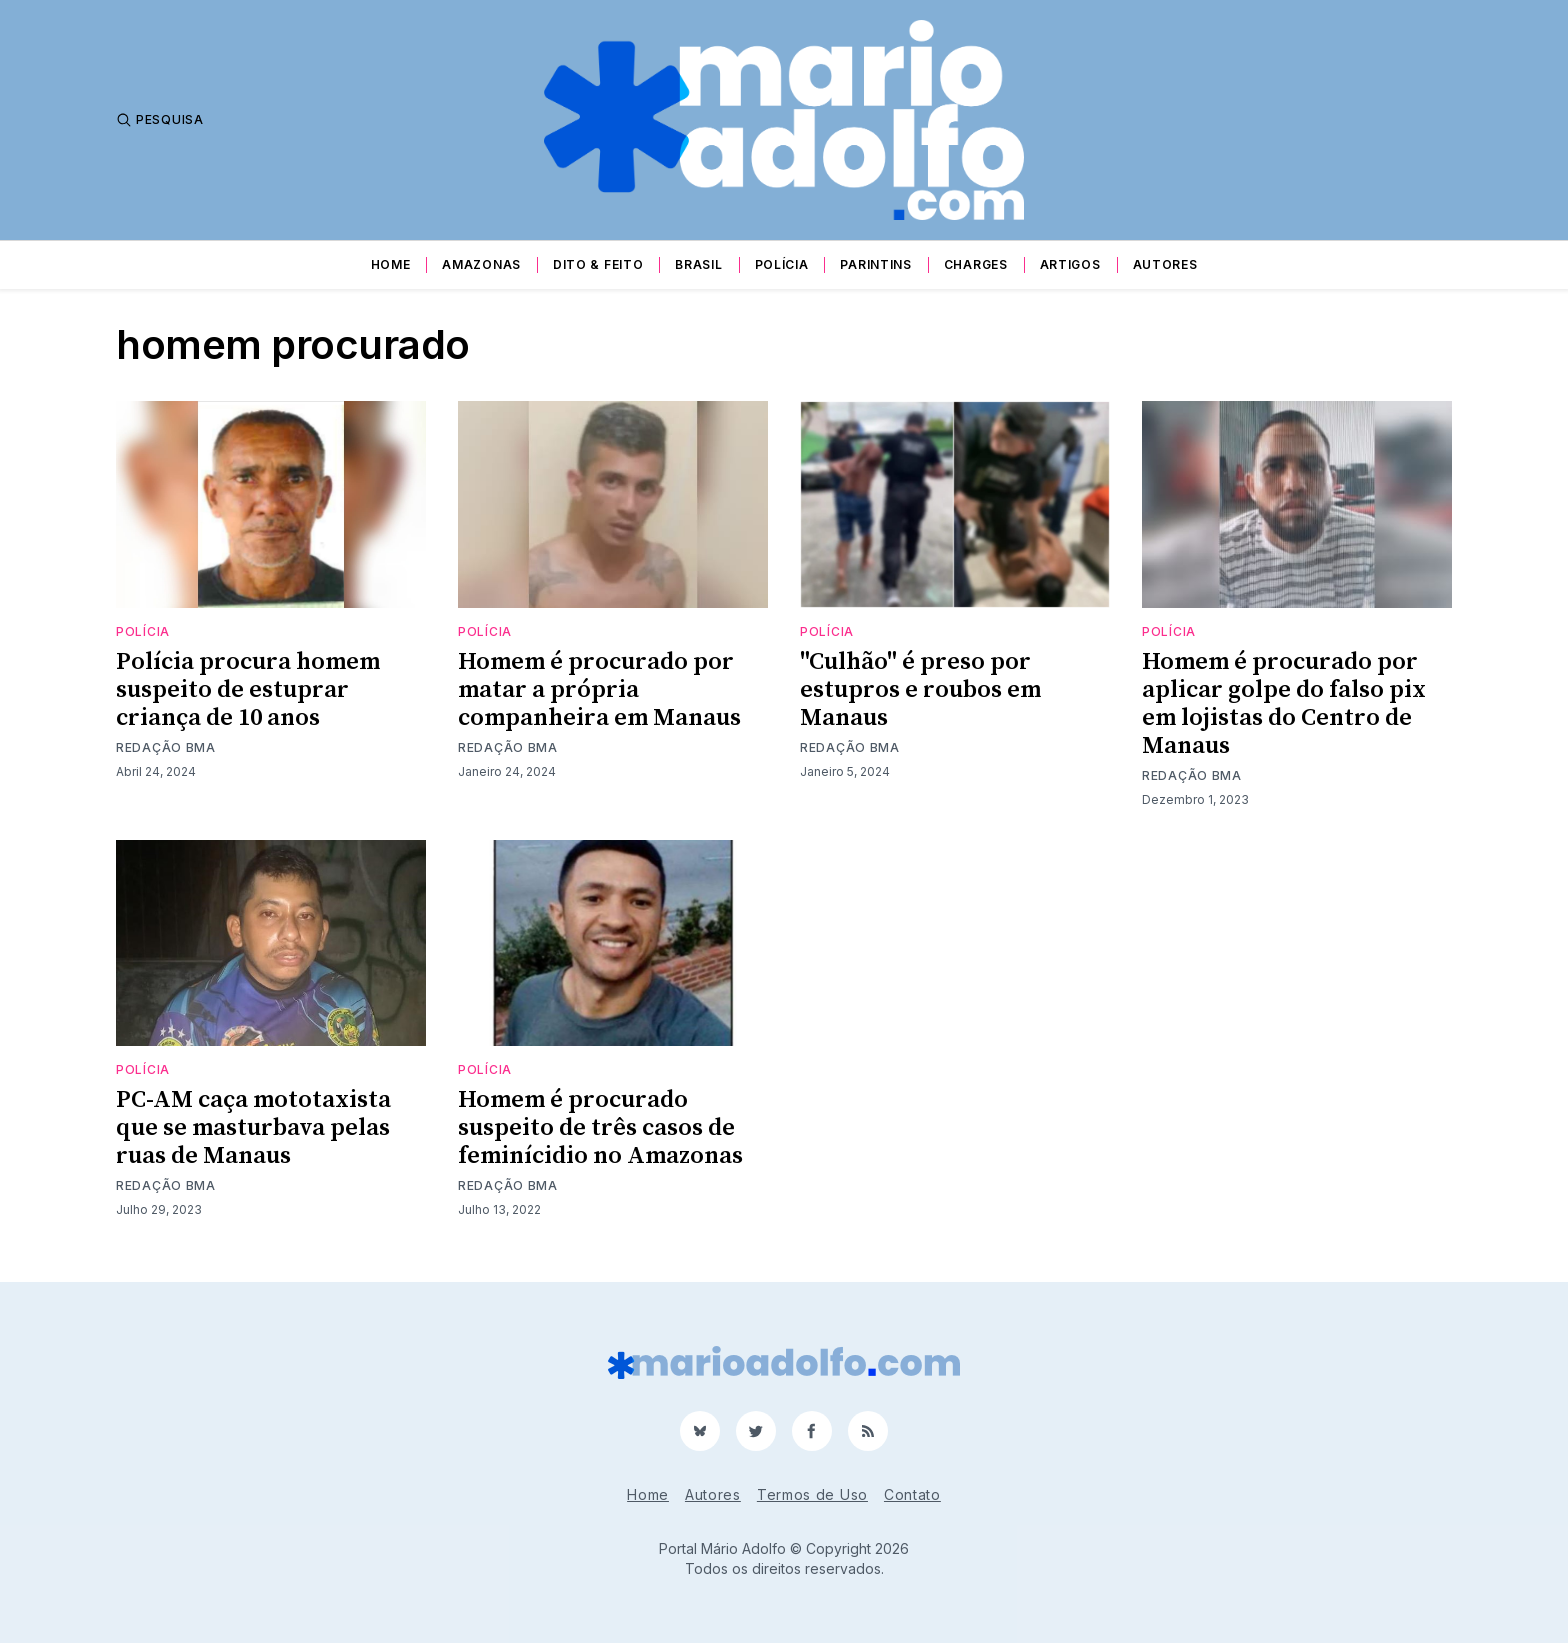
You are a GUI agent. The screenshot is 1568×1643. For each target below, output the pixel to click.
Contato (912, 1494)
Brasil (698, 264)
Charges (976, 264)
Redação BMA (166, 747)
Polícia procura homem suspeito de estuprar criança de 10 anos (248, 690)
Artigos (1070, 264)
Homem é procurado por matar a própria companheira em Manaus (599, 690)
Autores (1165, 264)
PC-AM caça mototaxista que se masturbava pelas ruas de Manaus (253, 1128)
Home (391, 264)
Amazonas (481, 264)
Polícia (782, 264)
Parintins (875, 264)
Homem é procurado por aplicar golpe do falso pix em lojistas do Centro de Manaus (1284, 704)
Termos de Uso (812, 1494)
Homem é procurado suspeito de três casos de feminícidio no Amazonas (600, 1128)
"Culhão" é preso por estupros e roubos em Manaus (920, 690)
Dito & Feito (598, 264)
